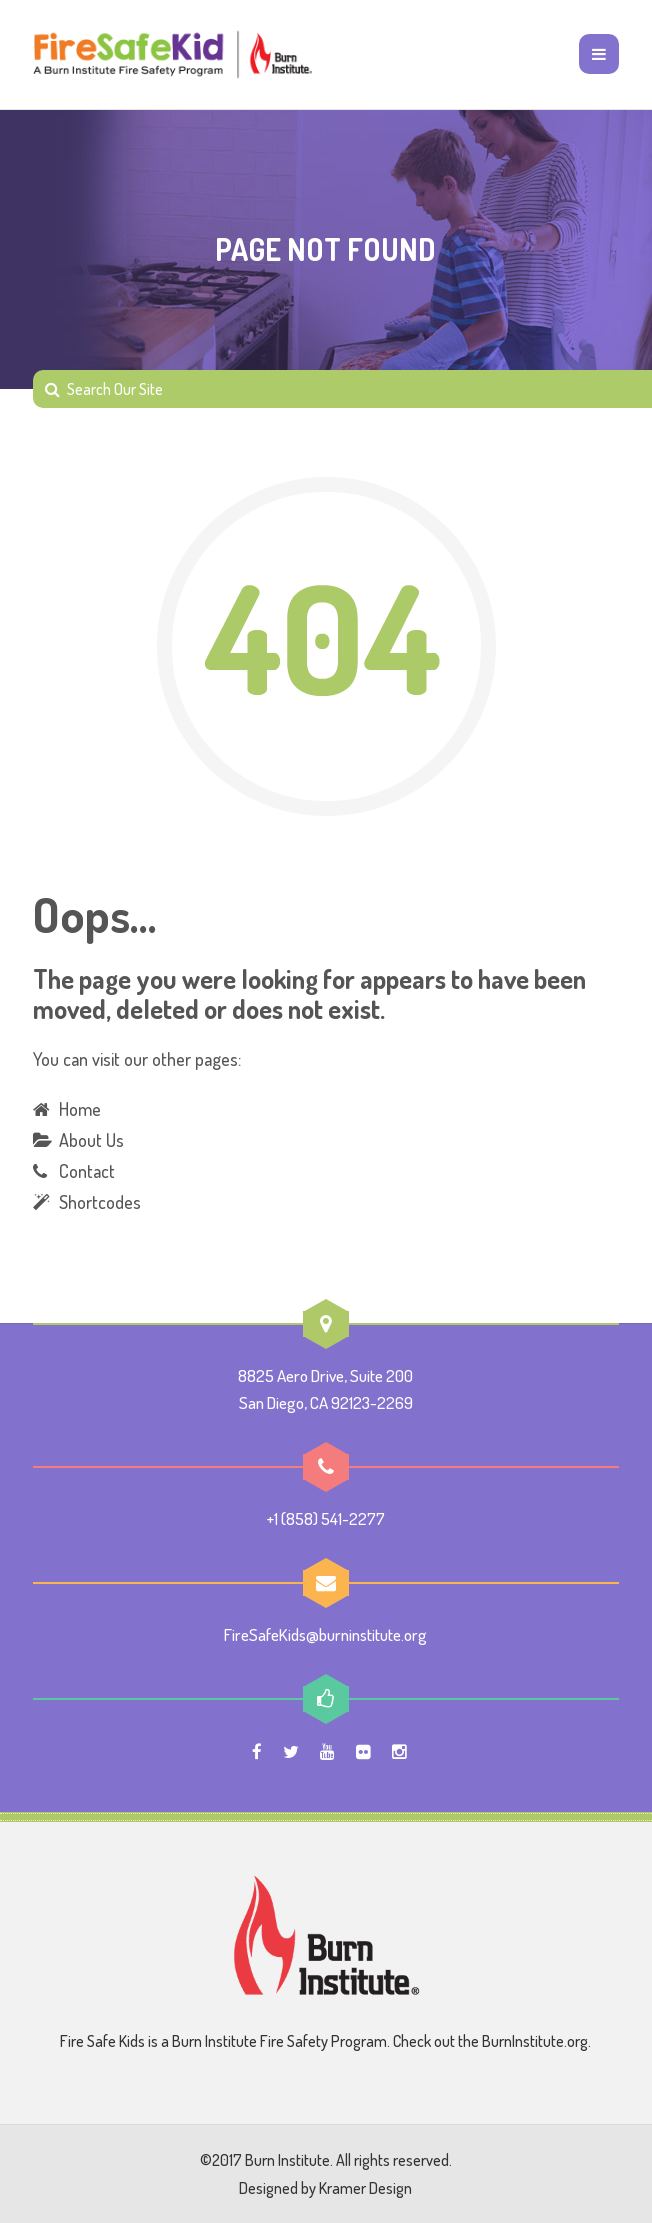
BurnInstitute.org (535, 2041)
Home (80, 1109)
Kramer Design (365, 2188)
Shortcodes (100, 1202)
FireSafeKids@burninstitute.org (325, 1634)
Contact (87, 1171)
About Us (91, 1140)
